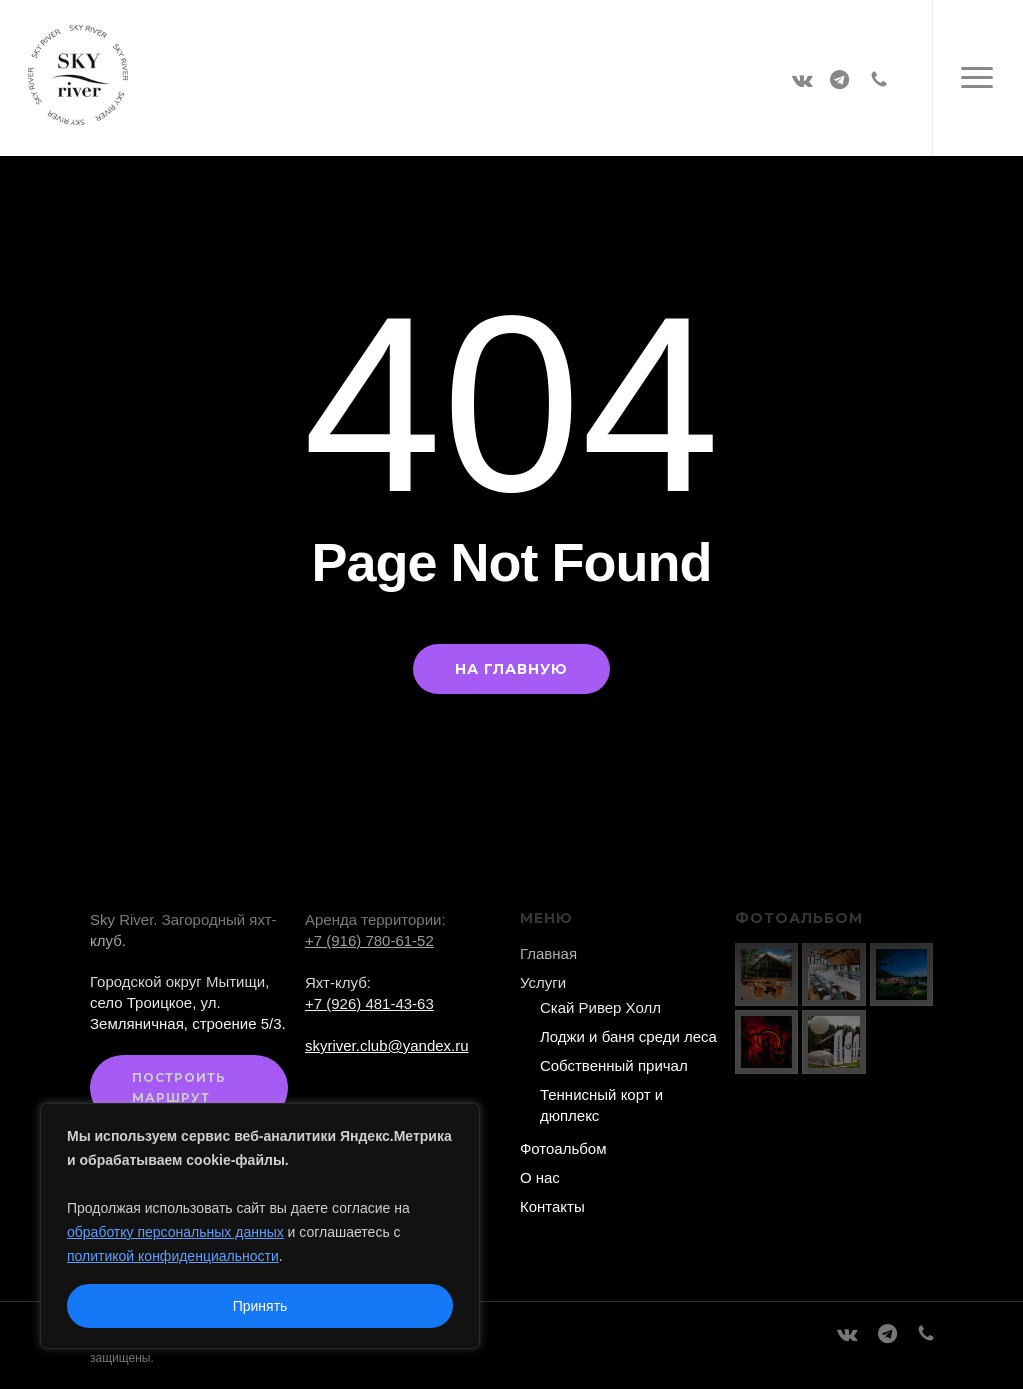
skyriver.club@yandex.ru (387, 1045)
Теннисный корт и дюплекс (601, 1105)
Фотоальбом (563, 1148)
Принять (260, 1306)
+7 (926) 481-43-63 (369, 1003)
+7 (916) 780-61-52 (369, 940)
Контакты (552, 1206)
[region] (260, 1226)
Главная (548, 953)
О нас (540, 1177)
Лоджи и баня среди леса (628, 1036)
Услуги (543, 982)
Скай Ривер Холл (600, 1007)
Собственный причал (614, 1065)
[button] (977, 78)
